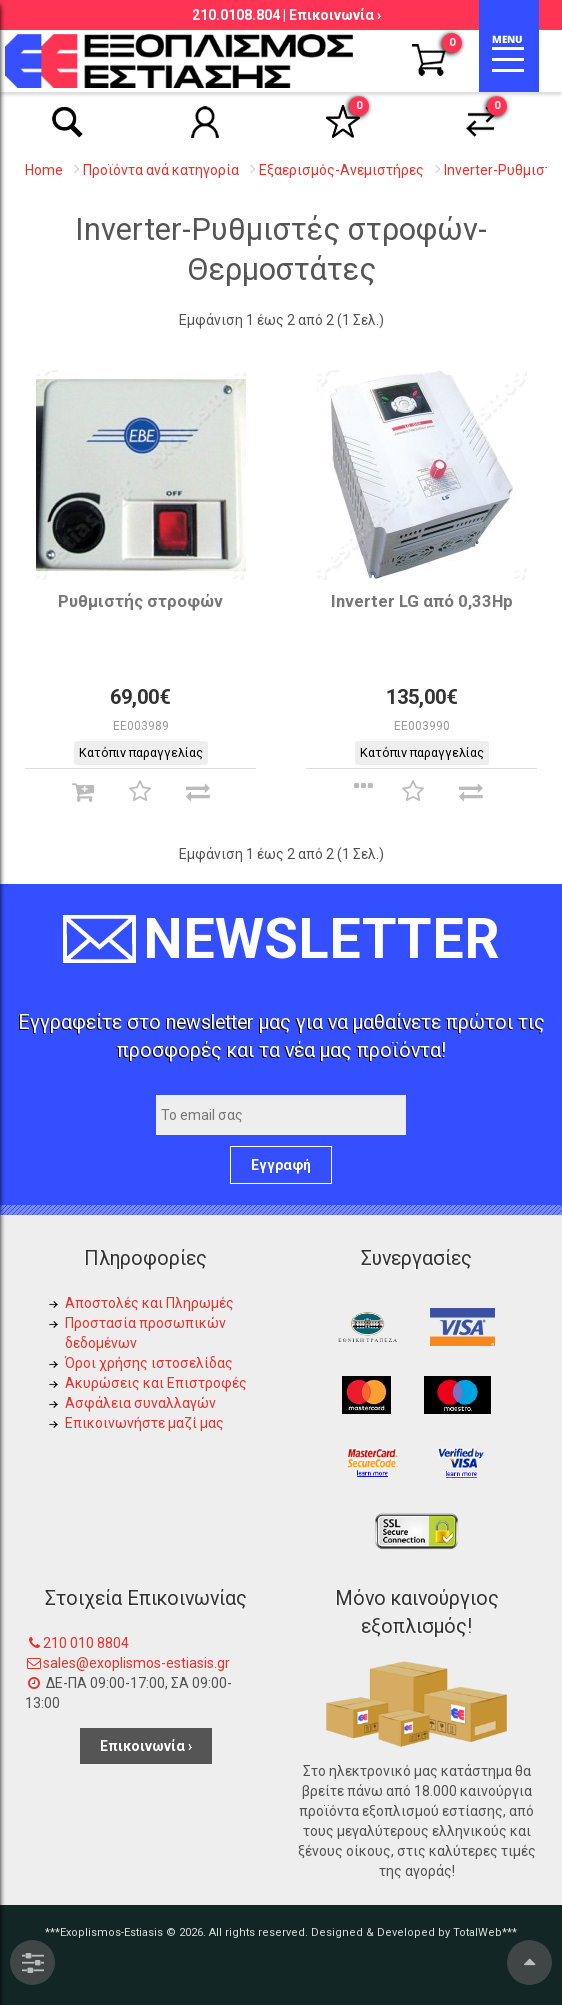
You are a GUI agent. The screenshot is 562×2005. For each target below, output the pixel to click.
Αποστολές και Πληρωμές (149, 1303)
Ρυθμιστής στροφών (140, 601)
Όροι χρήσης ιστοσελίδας (149, 1363)
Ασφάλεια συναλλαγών (140, 1403)
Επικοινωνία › (335, 15)
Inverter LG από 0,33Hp (422, 601)
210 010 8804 (86, 1643)
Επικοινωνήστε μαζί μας (144, 1423)
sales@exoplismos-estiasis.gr (136, 1663)
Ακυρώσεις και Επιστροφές (156, 1383)
